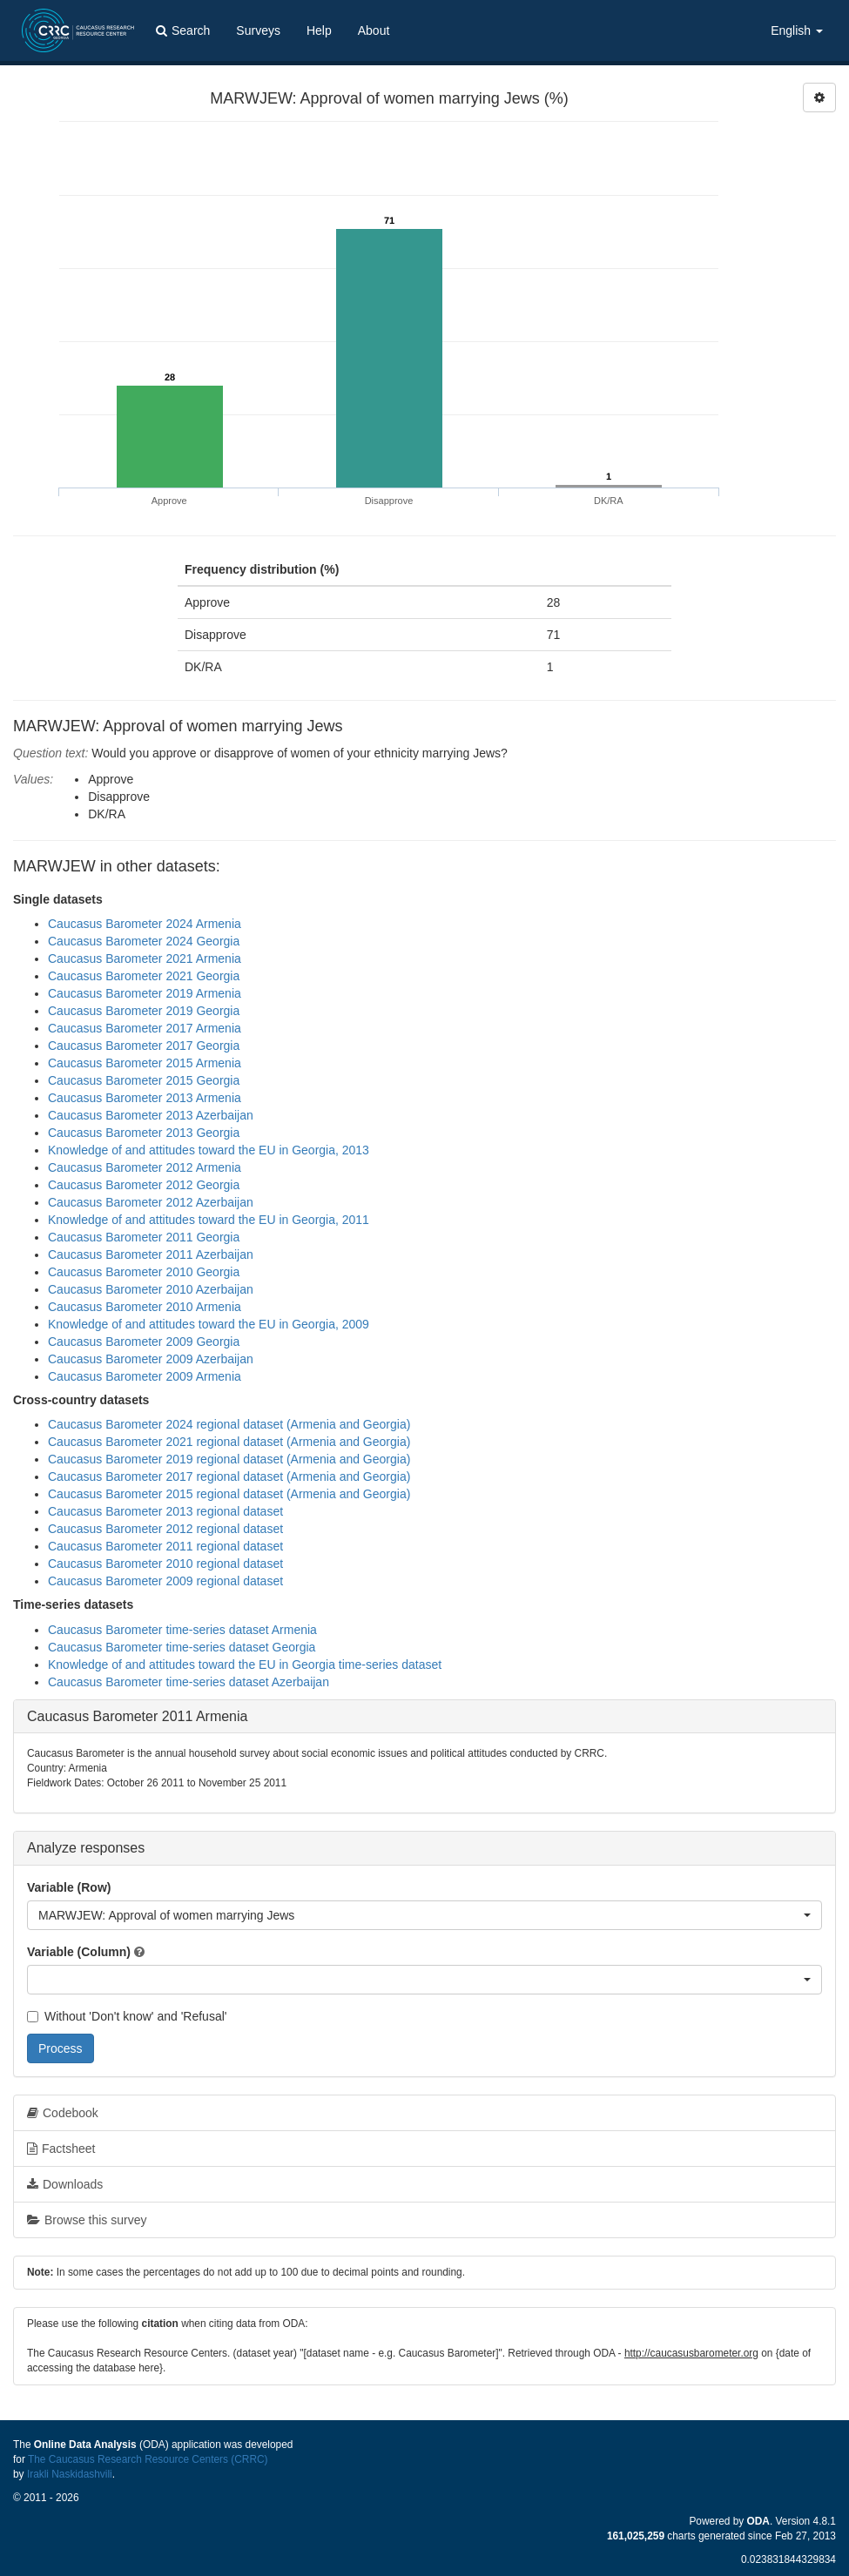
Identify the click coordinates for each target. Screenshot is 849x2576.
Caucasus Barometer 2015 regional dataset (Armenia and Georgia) (229, 1494)
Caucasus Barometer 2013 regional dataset (165, 1511)
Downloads (65, 2184)
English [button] (797, 30)
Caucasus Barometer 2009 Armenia (144, 1376)
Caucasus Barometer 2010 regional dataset (165, 1563)
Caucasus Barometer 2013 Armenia (144, 1098)
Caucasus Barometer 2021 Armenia (144, 958)
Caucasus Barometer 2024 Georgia (143, 941)
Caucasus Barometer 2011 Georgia (143, 1237)
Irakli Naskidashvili (69, 2474)
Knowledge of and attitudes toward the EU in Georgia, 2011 (208, 1220)
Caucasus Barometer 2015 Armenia (144, 1063)
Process (60, 2048)
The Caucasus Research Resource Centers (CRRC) (148, 2459)
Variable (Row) (69, 1887)
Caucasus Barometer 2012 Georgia (143, 1185)
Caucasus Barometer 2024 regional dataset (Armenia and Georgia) (229, 1424)
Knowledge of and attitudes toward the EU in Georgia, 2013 (208, 1150)
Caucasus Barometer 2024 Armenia (144, 924)
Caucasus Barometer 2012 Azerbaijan (150, 1202)
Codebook (62, 2113)
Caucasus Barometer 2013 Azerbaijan (150, 1115)
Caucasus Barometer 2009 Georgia (143, 1342)
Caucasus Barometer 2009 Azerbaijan (150, 1359)
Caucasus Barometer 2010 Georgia (143, 1272)
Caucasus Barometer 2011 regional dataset (165, 1546)
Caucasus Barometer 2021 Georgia (143, 976)
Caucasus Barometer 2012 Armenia (144, 1167)
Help (319, 30)
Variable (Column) (79, 1952)
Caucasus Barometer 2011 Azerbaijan (150, 1254)
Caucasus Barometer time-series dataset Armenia (182, 1630)
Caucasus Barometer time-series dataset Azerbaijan (188, 1682)
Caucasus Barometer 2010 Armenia (144, 1307)
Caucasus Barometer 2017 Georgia (143, 1046)
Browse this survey (86, 2220)
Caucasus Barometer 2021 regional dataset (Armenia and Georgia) (229, 1442)
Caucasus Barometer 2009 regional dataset (165, 1581)
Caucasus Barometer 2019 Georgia (143, 1011)
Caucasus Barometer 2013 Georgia (143, 1133)
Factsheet (61, 2149)
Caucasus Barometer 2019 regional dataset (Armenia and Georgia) (229, 1459)
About (374, 30)
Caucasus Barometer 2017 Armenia (144, 1028)
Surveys (258, 30)
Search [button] (183, 30)
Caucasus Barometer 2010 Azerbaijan (150, 1289)
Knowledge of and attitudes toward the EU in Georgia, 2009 (208, 1324)
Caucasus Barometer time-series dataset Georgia (181, 1647)
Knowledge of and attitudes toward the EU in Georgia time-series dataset (244, 1664)
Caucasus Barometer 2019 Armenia (144, 993)
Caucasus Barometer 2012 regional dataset (165, 1529)
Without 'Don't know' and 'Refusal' (126, 2016)
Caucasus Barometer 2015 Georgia (143, 1080)
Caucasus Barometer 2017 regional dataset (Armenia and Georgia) (229, 1476)
